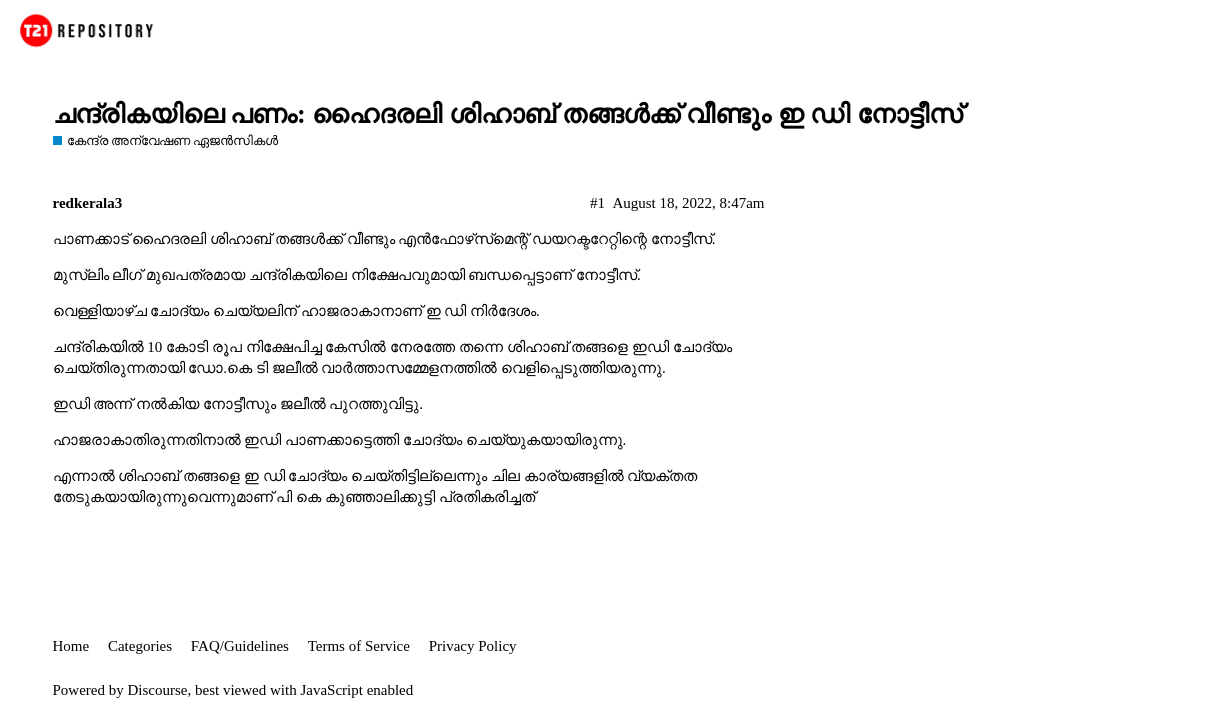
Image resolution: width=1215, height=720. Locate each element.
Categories (140, 646)
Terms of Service (359, 646)
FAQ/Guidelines (240, 646)
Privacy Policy (473, 646)
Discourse (158, 690)
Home (71, 646)
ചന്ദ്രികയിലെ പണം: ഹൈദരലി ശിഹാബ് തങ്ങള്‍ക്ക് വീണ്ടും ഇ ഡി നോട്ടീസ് (507, 114)
